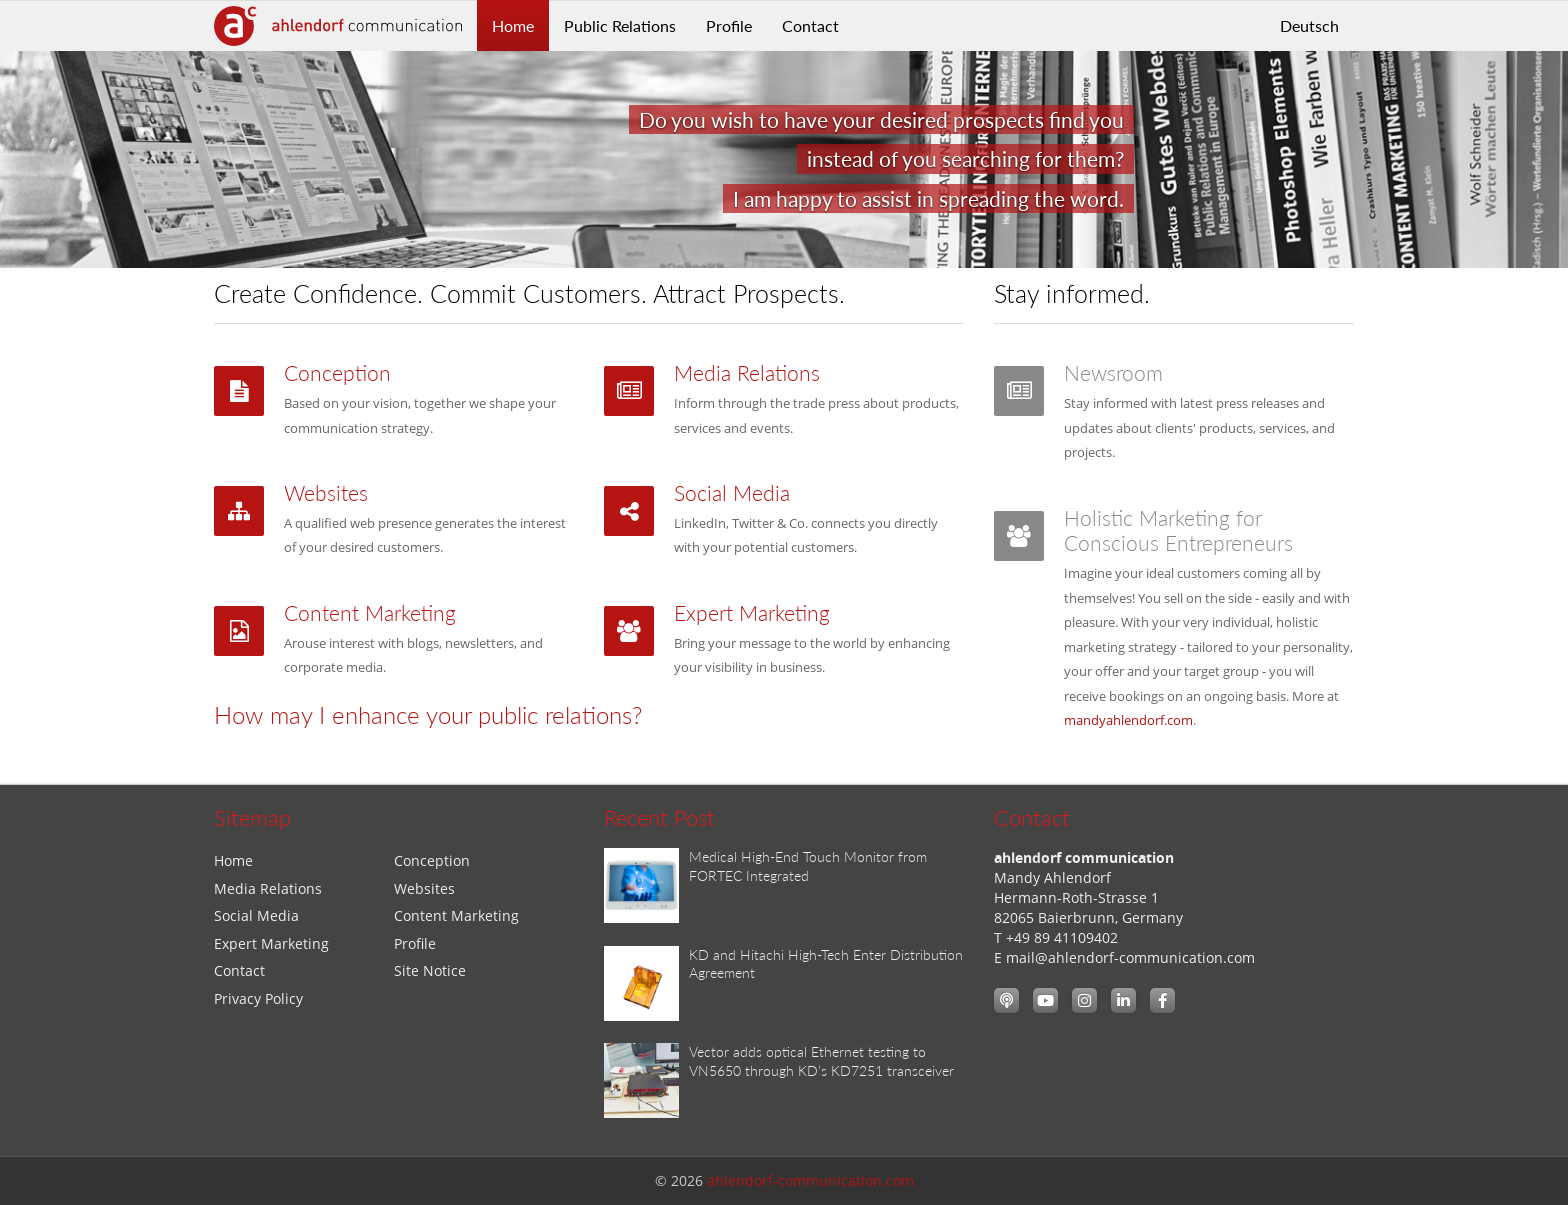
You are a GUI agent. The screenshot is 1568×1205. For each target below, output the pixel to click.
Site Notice (430, 970)
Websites (326, 493)
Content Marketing (370, 613)
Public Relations (620, 25)
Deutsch (1309, 25)
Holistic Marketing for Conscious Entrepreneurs (1178, 531)
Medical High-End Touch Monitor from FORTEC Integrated (808, 866)
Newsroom (1113, 373)
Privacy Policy (258, 998)
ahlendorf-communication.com (810, 1180)
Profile (729, 25)
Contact (810, 25)
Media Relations (747, 373)
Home (513, 25)
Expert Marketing (752, 613)
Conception (337, 373)
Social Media (732, 493)
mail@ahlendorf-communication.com (1130, 957)
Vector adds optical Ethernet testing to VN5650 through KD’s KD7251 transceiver (821, 1061)
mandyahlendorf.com (1128, 720)
